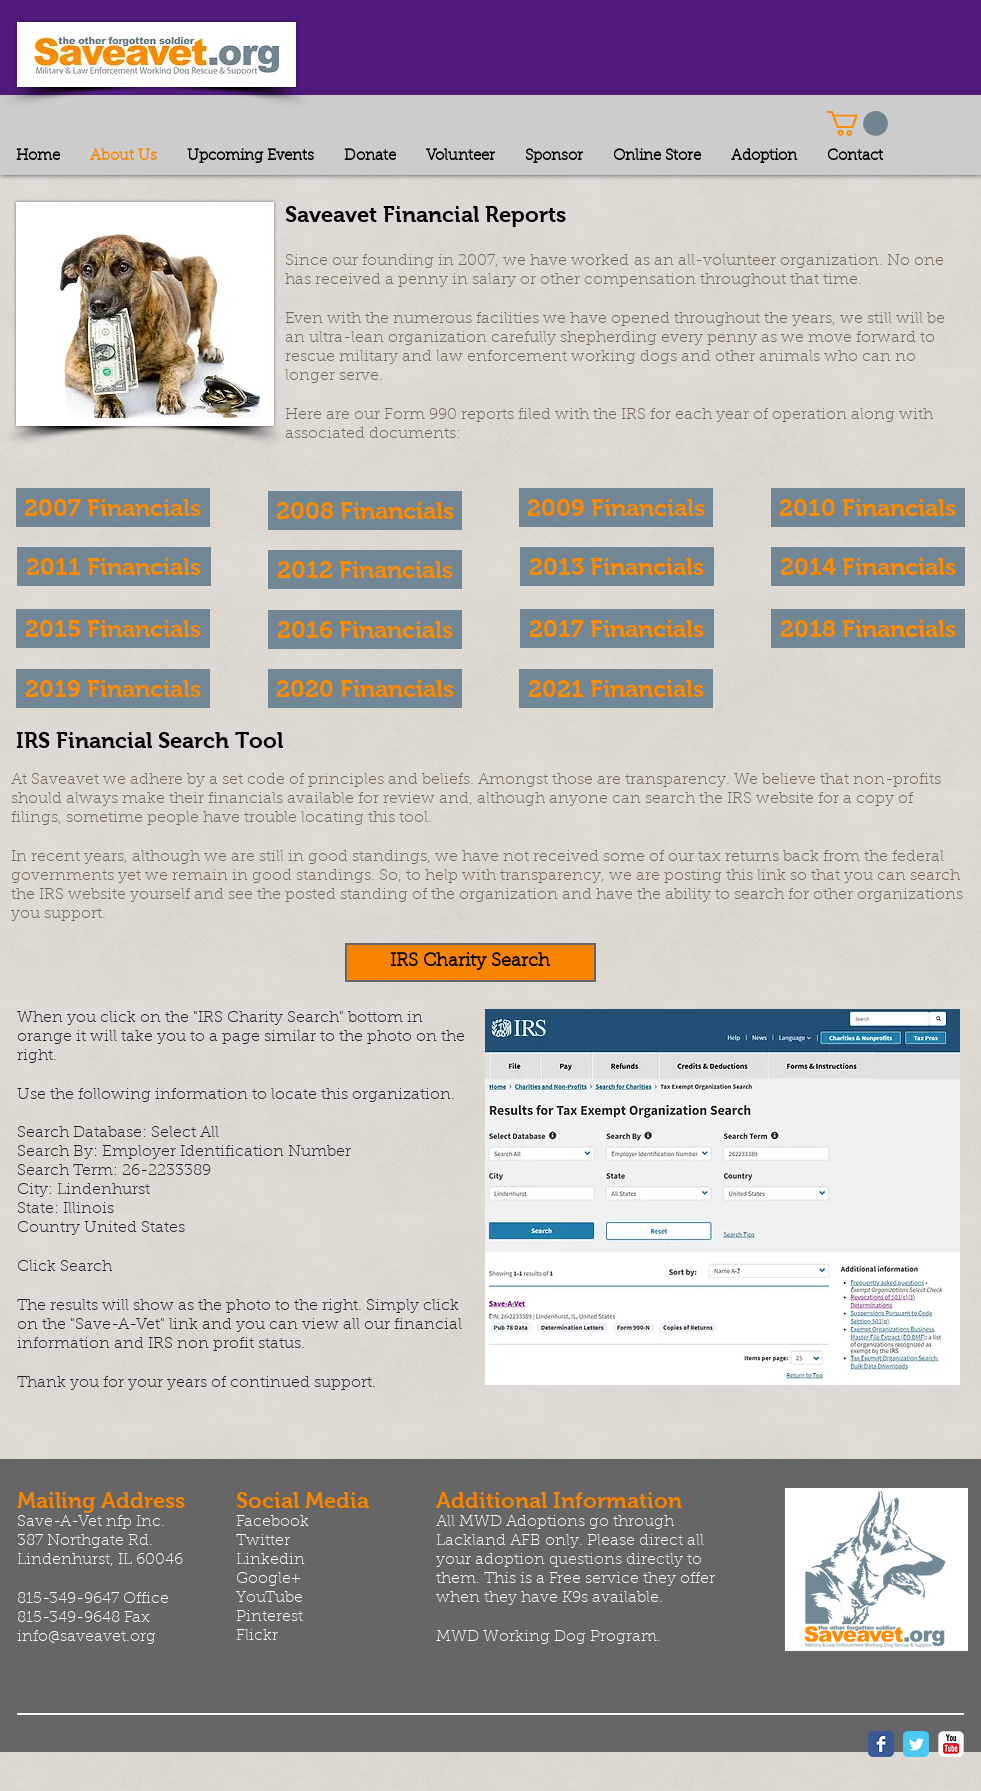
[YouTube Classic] (951, 1744)
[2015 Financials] (113, 628)
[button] (857, 123)
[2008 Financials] (365, 510)
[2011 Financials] (114, 566)
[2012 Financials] (365, 569)
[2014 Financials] (868, 566)
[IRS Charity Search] (470, 962)
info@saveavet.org (86, 1637)
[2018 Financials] (868, 628)
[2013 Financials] (617, 566)
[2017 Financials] (617, 628)
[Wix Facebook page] (881, 1744)
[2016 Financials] (365, 629)
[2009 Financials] (616, 507)
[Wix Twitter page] (916, 1744)
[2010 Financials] (868, 507)
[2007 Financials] (113, 507)
